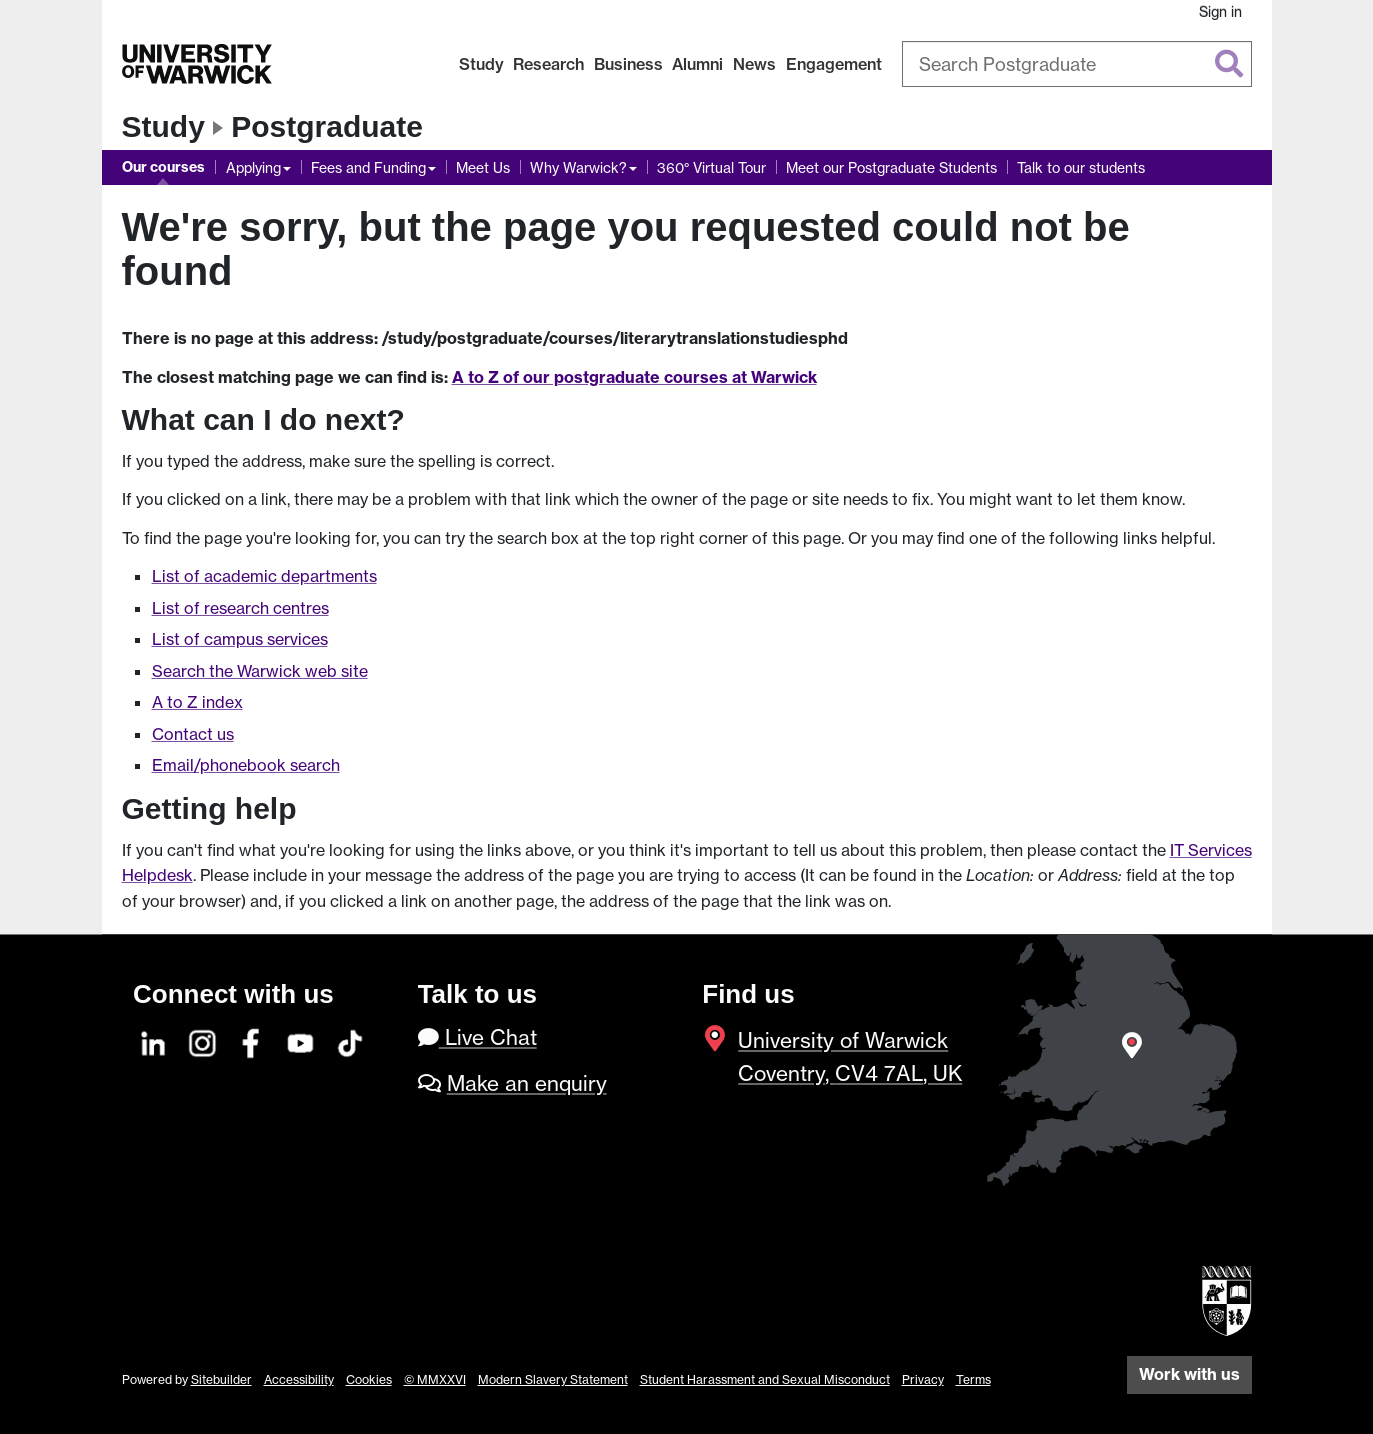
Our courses (163, 167)
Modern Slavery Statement (553, 1379)
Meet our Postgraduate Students (891, 167)
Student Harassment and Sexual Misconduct (765, 1379)
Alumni (697, 64)
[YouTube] (301, 1040)
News (754, 64)
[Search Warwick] (1077, 64)
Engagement (834, 64)
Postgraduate (327, 126)
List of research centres (240, 608)
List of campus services (240, 639)
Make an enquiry (527, 1083)
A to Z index (197, 702)
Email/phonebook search (246, 765)
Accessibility (299, 1379)
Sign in (1220, 11)
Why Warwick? (578, 167)
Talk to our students (1081, 167)
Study (481, 64)
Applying (253, 167)
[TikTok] (350, 1040)
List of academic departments (264, 576)
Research (548, 64)
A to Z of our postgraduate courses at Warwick (634, 377)
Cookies (369, 1379)
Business (628, 64)
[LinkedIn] (154, 1040)
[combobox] (1077, 64)
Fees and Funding (368, 167)
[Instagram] (203, 1040)
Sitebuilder (221, 1379)
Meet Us (483, 167)
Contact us (193, 734)
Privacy (923, 1379)
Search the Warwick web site (260, 671)
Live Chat (477, 1037)
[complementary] (1157, 1284)
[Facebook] (252, 1040)
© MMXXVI (435, 1379)
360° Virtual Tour (711, 167)
